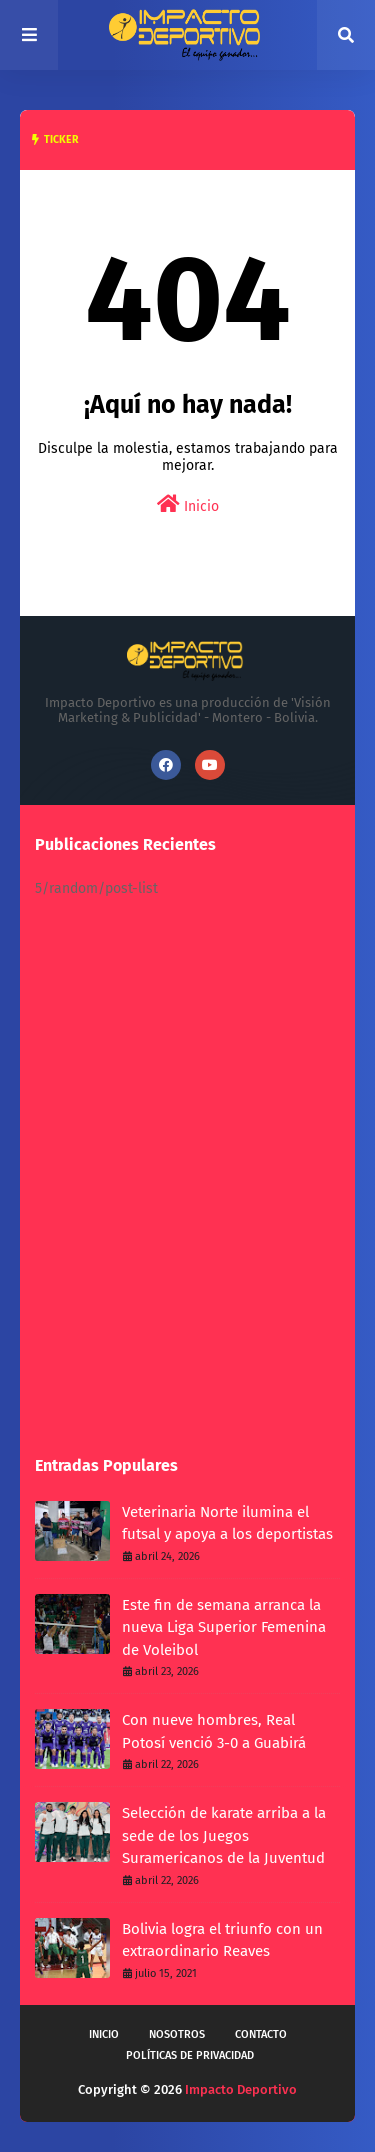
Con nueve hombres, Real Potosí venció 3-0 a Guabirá (214, 1731)
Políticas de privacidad (190, 2055)
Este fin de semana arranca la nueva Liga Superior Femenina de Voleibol (224, 1627)
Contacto (261, 2034)
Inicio (188, 504)
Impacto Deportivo (241, 2089)
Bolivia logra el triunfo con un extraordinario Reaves (222, 1940)
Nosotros (177, 2034)
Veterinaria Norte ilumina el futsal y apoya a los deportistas (227, 1523)
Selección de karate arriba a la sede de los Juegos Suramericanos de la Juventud (224, 1835)
